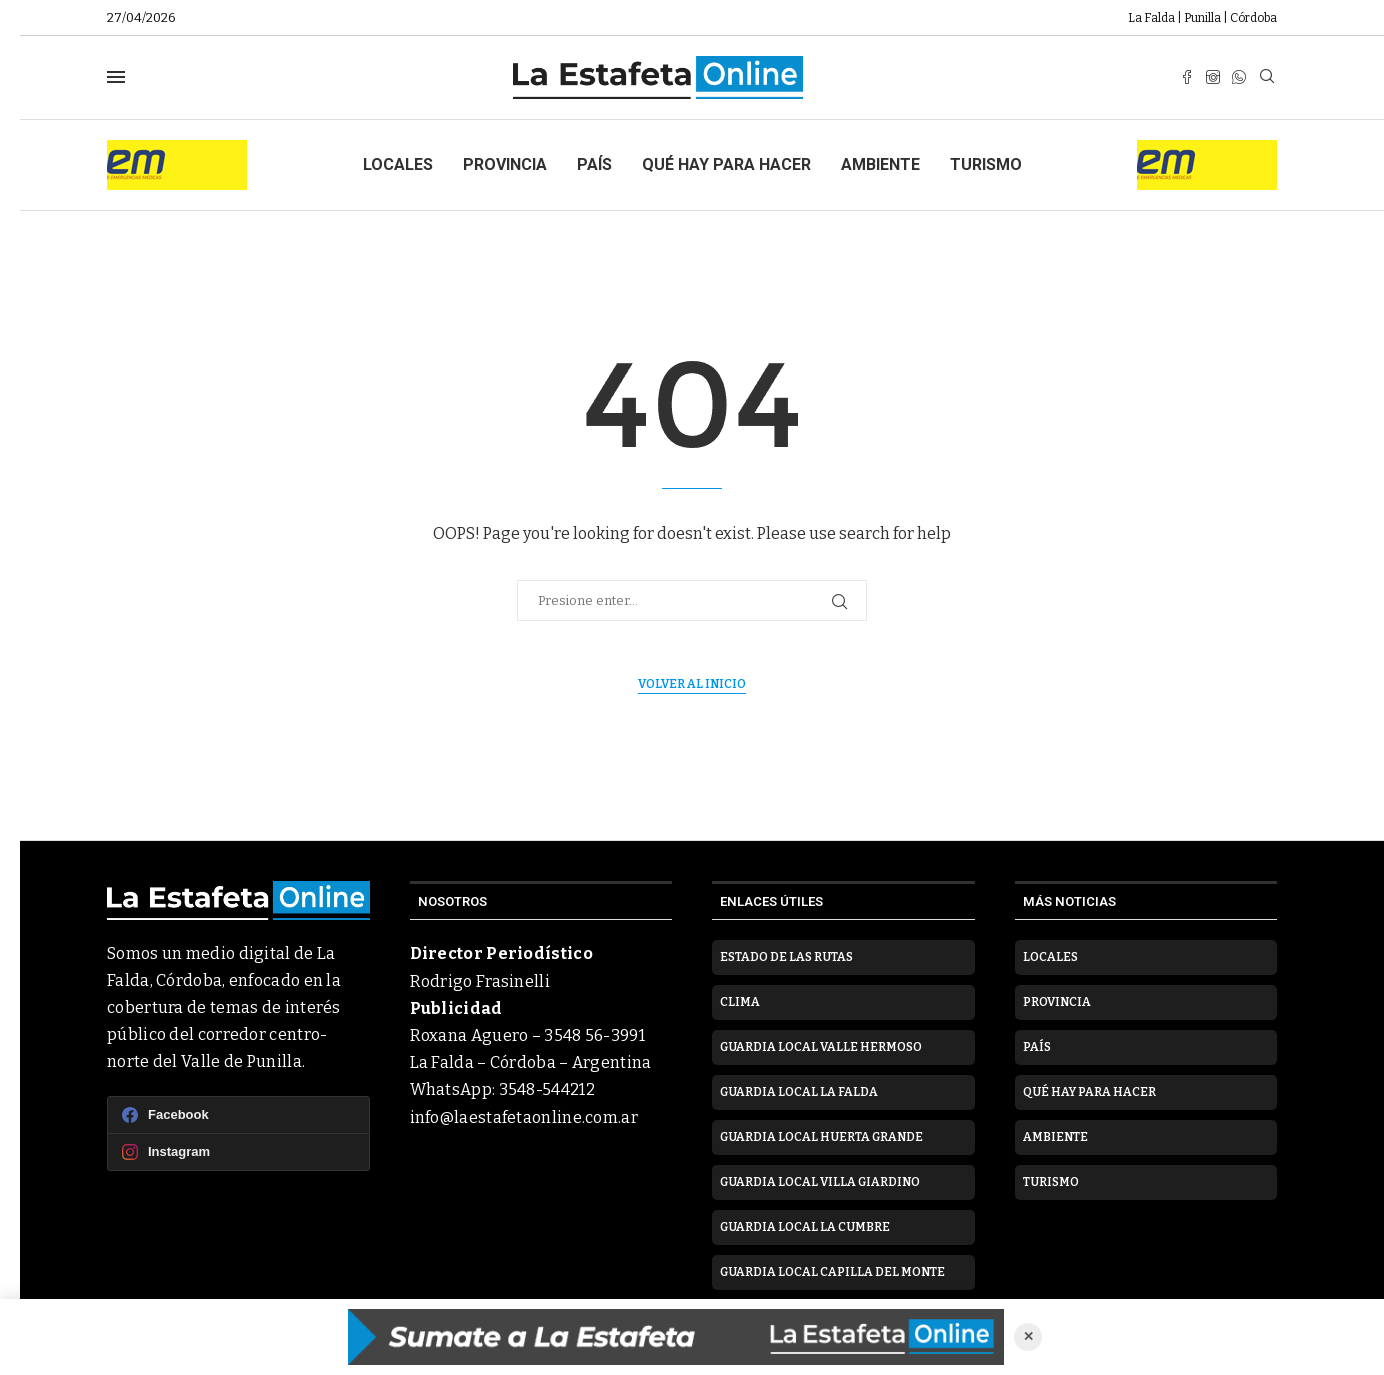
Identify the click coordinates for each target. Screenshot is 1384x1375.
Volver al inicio (692, 684)
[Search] (1267, 77)
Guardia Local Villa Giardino (820, 1182)
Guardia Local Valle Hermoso (821, 1047)
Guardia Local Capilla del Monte (832, 1272)
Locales (398, 164)
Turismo (986, 164)
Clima (740, 1002)
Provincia (505, 164)
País (594, 164)
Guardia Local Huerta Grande (821, 1137)
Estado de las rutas (786, 957)
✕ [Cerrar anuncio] (1028, 1336)
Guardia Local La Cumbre (805, 1227)
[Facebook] (1187, 77)
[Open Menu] (116, 77)
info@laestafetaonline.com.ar (524, 1117)
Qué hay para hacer (726, 164)
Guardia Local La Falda (799, 1092)
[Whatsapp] (1239, 77)
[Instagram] (1213, 77)
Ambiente (880, 164)
